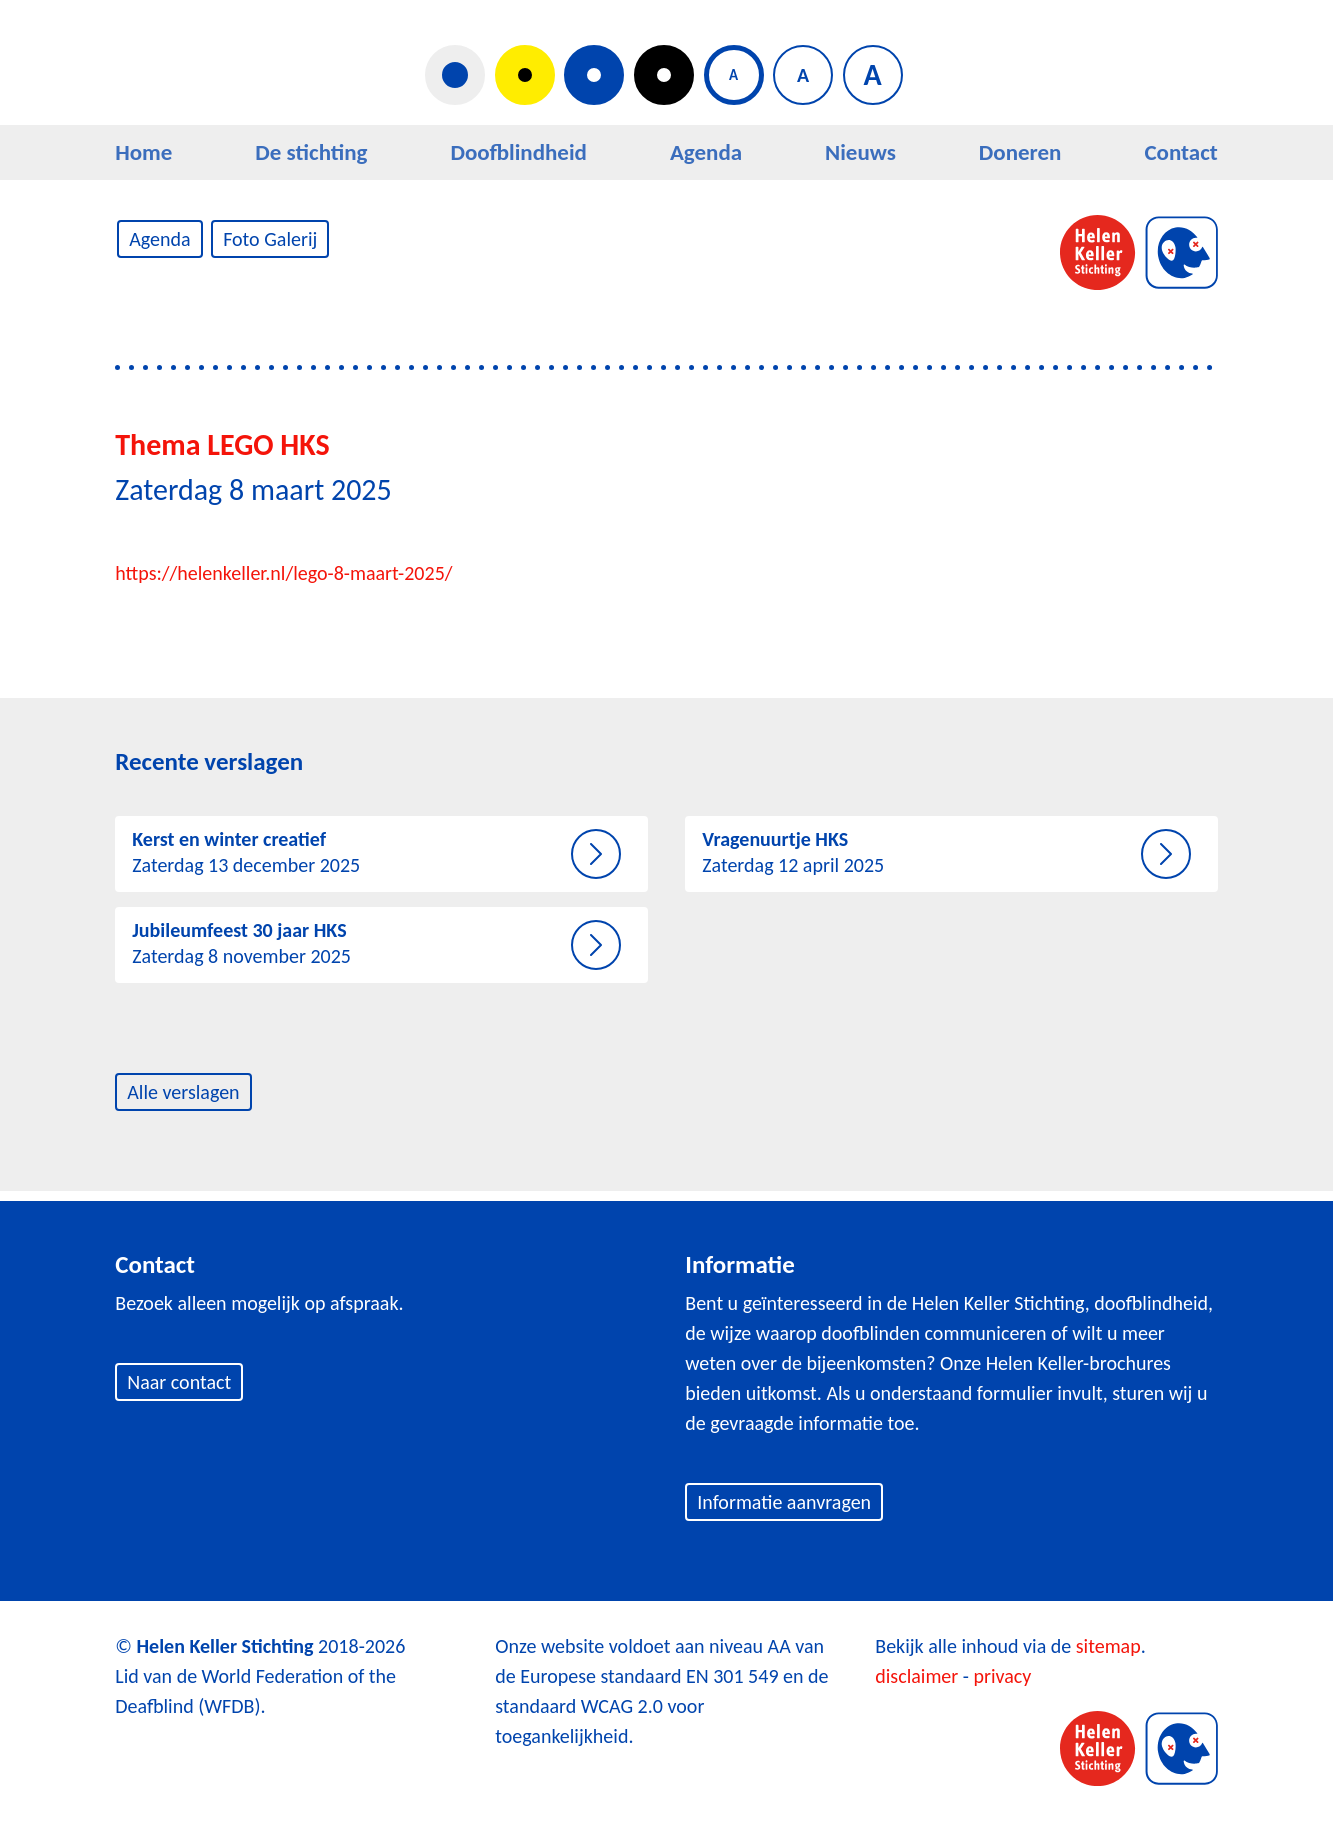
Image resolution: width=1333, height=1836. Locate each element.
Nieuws (860, 152)
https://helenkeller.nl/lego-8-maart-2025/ (283, 573)
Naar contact (179, 1382)
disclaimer (916, 1676)
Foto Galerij (270, 239)
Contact (1180, 152)
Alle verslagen (183, 1092)
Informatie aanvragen (784, 1502)
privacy (1002, 1676)
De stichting (311, 152)
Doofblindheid (518, 152)
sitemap (1108, 1646)
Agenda (706, 152)
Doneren (1020, 152)
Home (143, 152)
